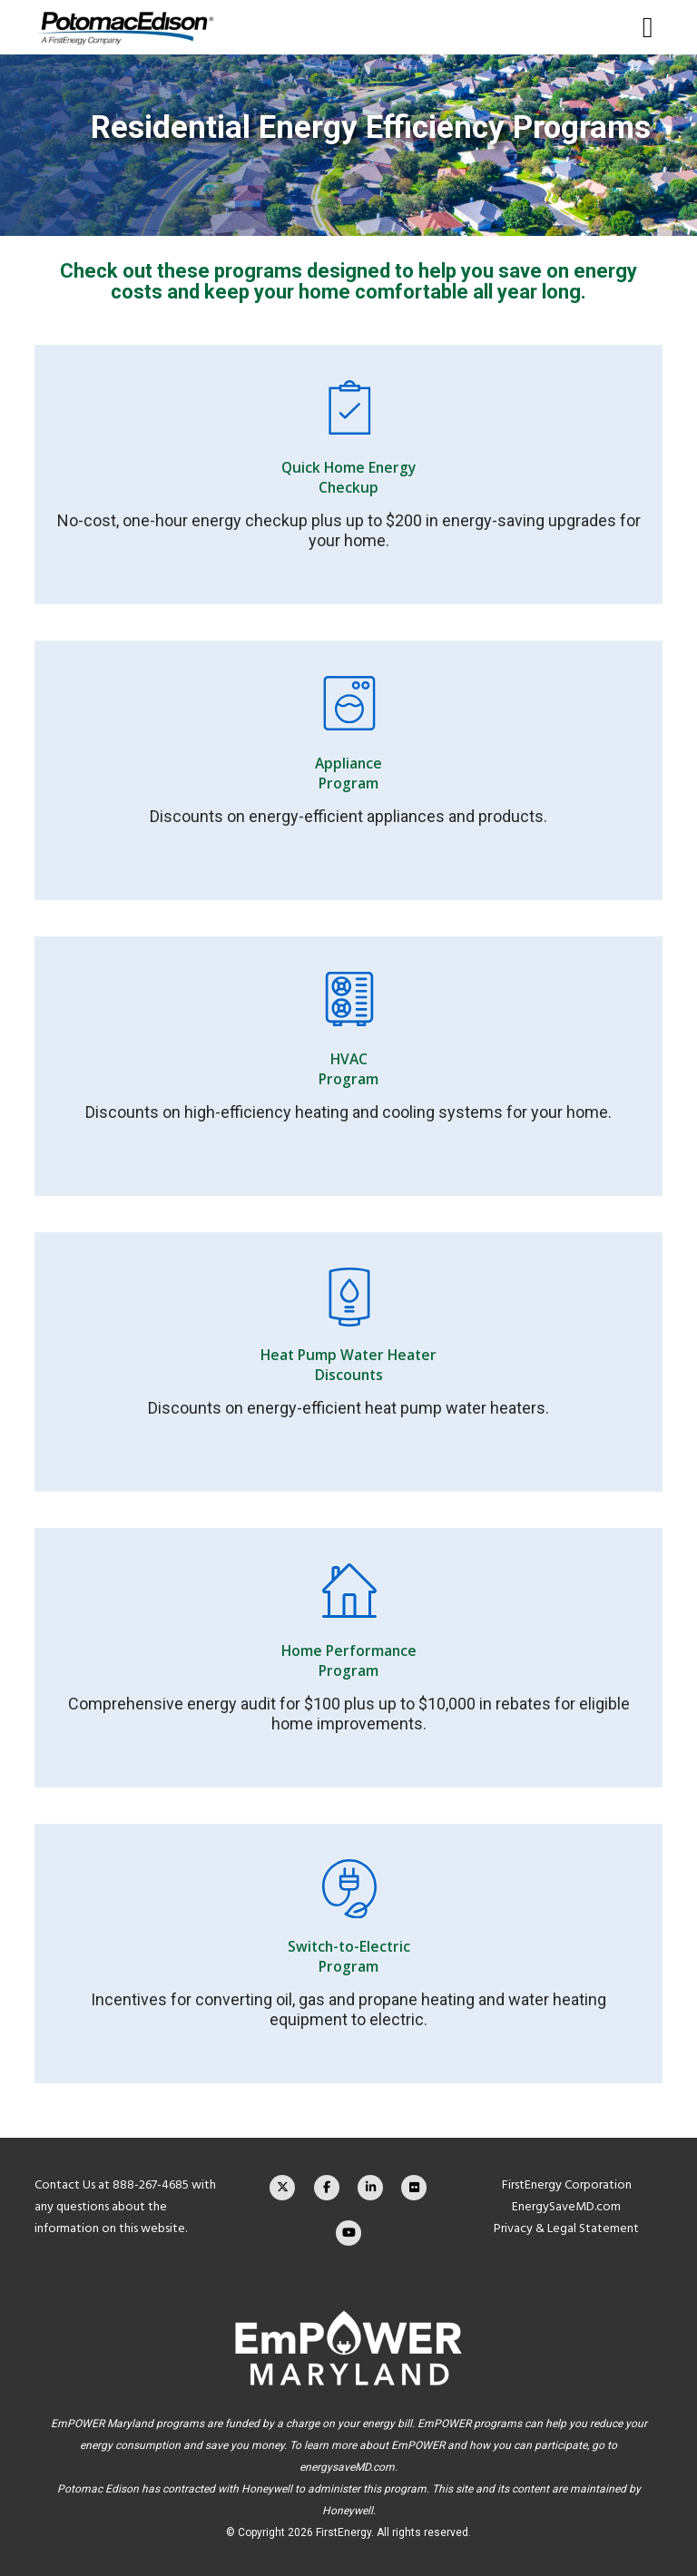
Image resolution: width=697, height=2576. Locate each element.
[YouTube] (348, 2233)
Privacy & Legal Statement (566, 2228)
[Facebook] (326, 2187)
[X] (282, 2187)
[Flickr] (414, 2187)
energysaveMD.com (347, 2467)
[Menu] (641, 27)
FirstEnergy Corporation (567, 2184)
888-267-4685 (151, 2184)
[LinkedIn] (370, 2187)
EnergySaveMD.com (566, 2206)
